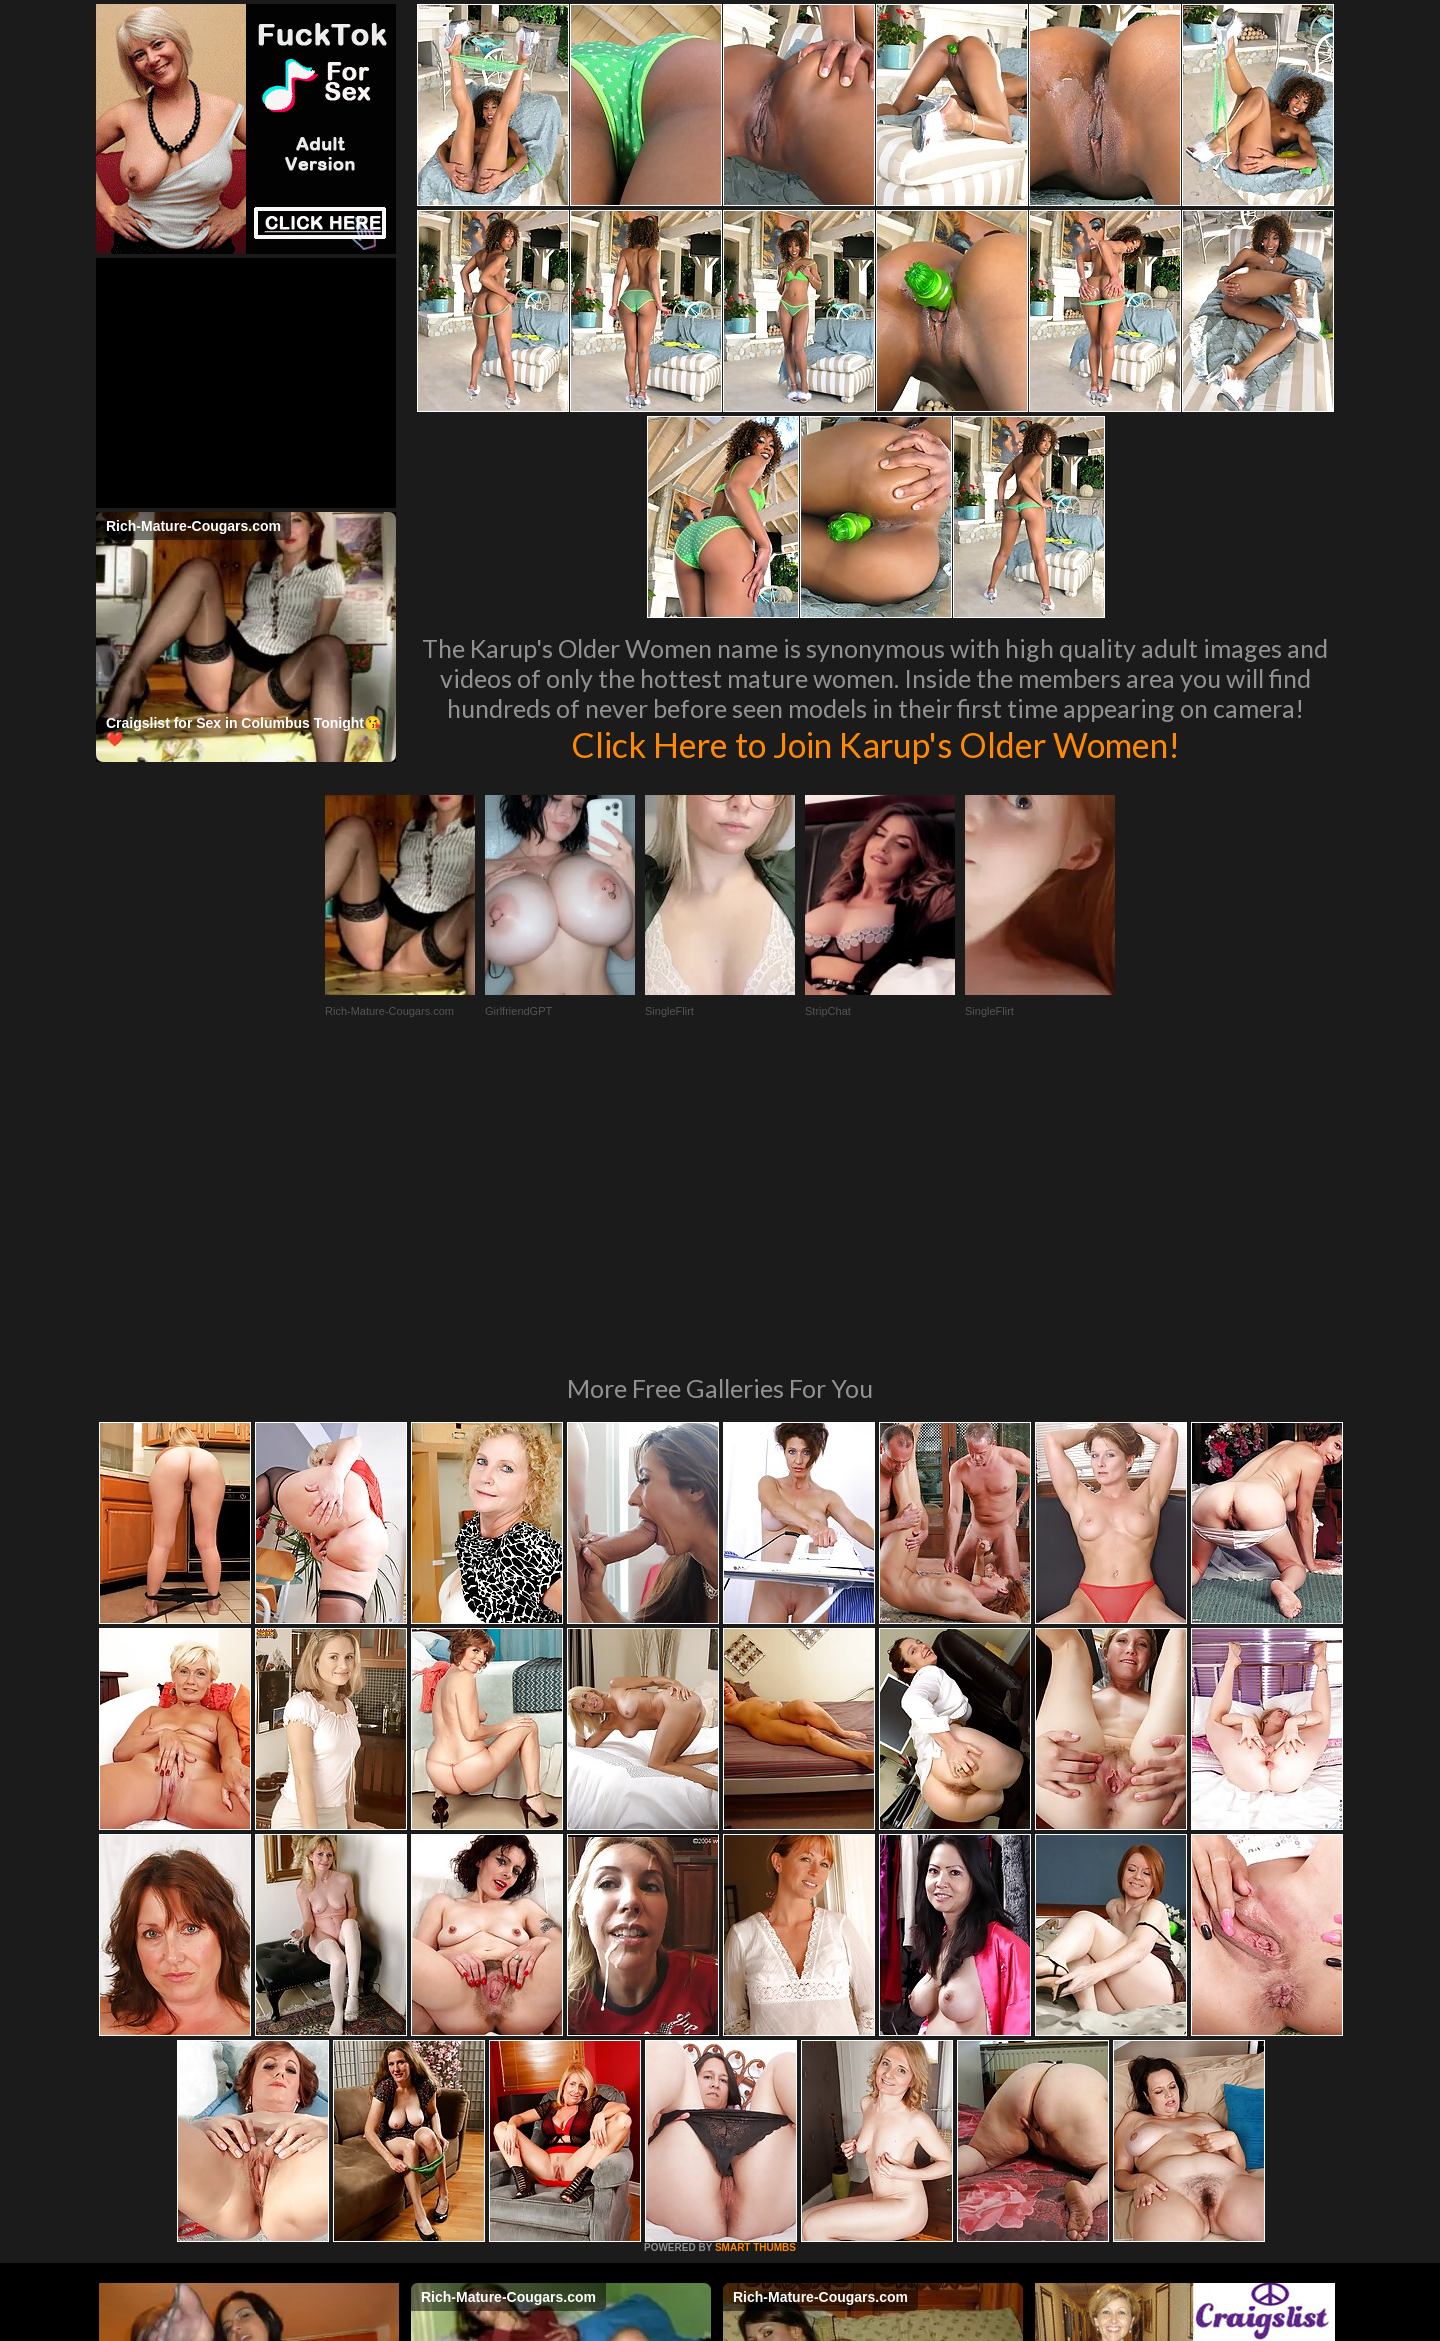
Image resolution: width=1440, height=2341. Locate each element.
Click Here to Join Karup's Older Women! (875, 744)
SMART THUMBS (755, 1974)
